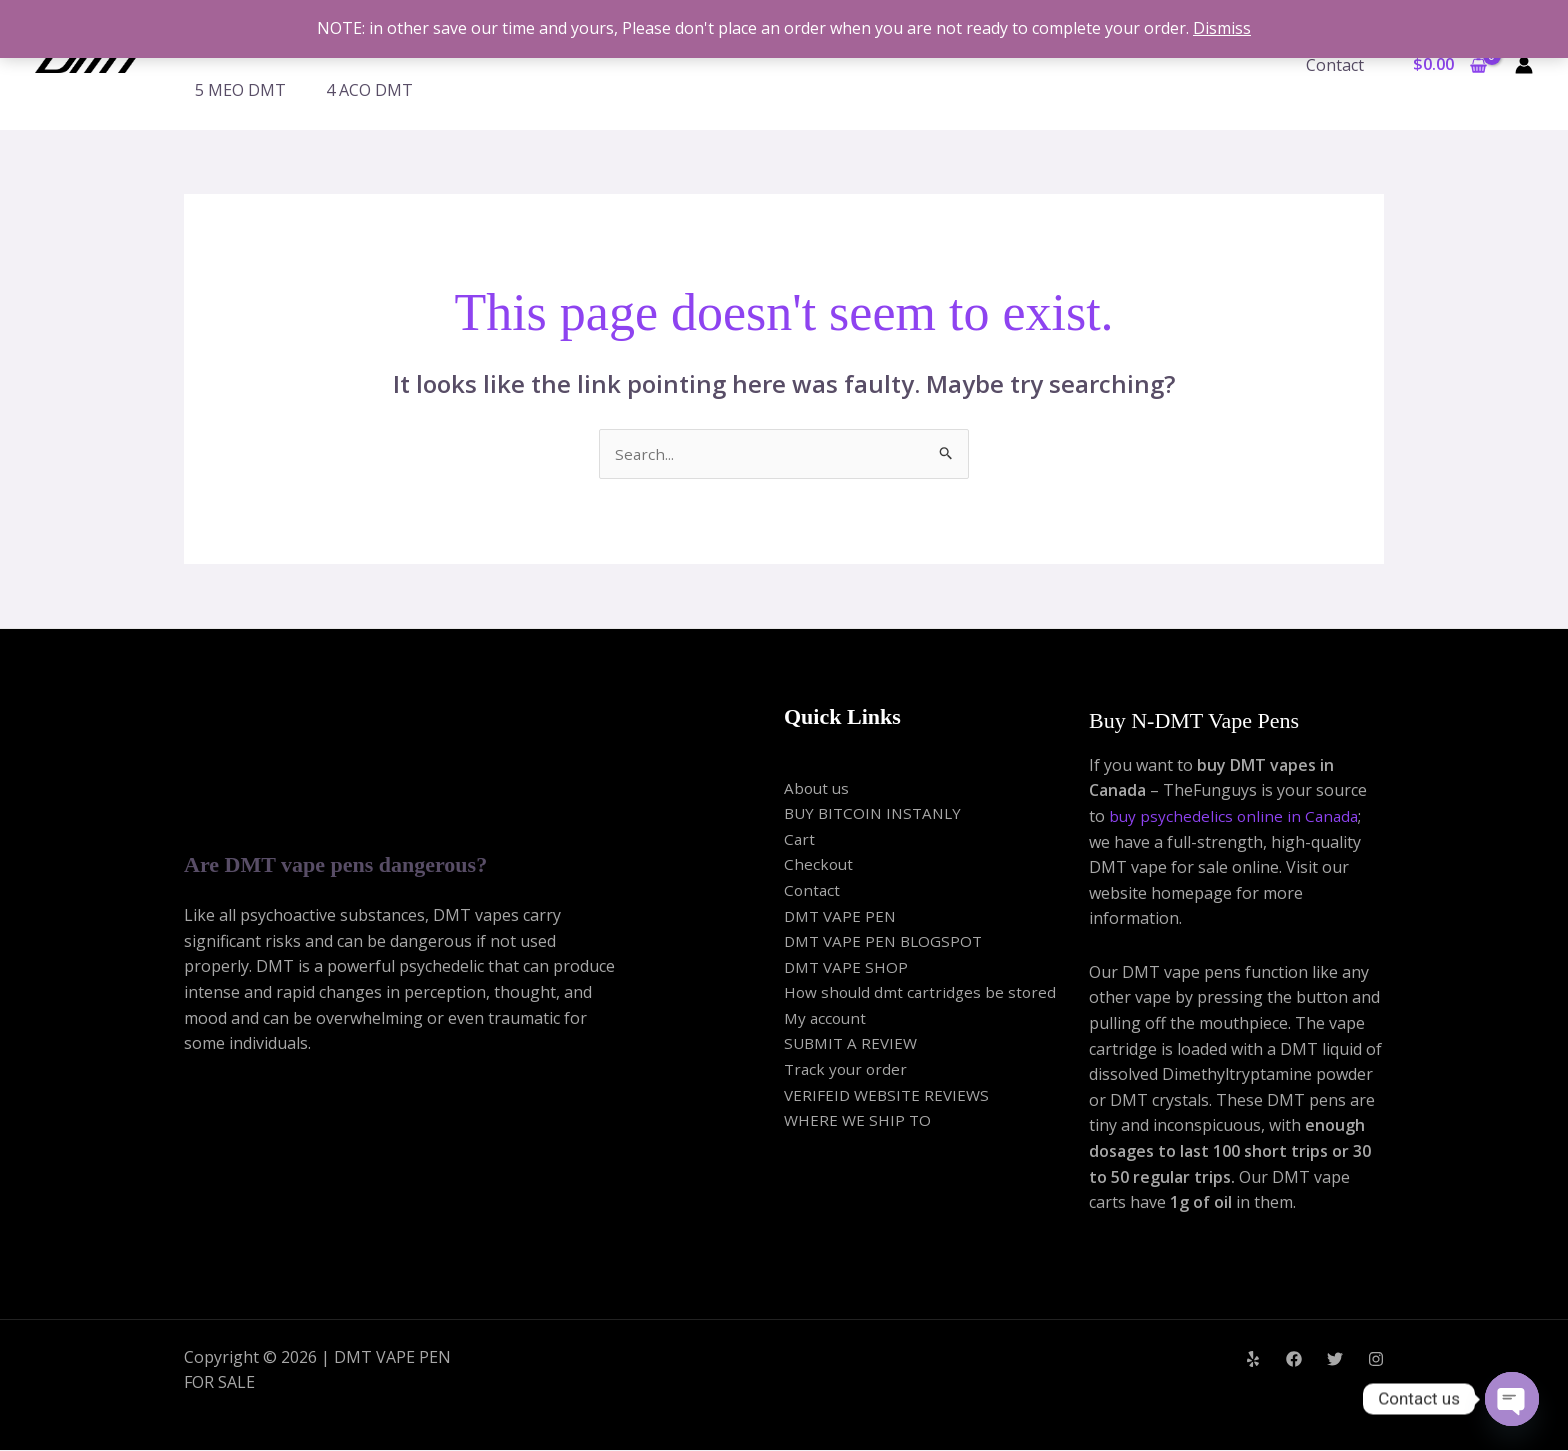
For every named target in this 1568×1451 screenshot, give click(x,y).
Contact (1339, 65)
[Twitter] (1335, 1360)
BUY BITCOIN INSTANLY (877, 814)
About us (818, 789)
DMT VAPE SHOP (848, 968)
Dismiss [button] (1222, 28)
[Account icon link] (1524, 65)
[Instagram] (1376, 1360)
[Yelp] (1253, 1360)
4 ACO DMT (369, 90)
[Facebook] (1294, 1360)
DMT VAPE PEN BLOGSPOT (887, 942)
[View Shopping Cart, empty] (1449, 65)
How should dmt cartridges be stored (923, 994)
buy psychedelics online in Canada (1236, 817)
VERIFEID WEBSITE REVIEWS (890, 1096)
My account (827, 1019)
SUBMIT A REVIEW (853, 1045)
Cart (800, 840)
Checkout (819, 866)
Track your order (848, 1070)
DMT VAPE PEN (842, 917)
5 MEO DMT (240, 90)
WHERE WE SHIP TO (859, 1122)
